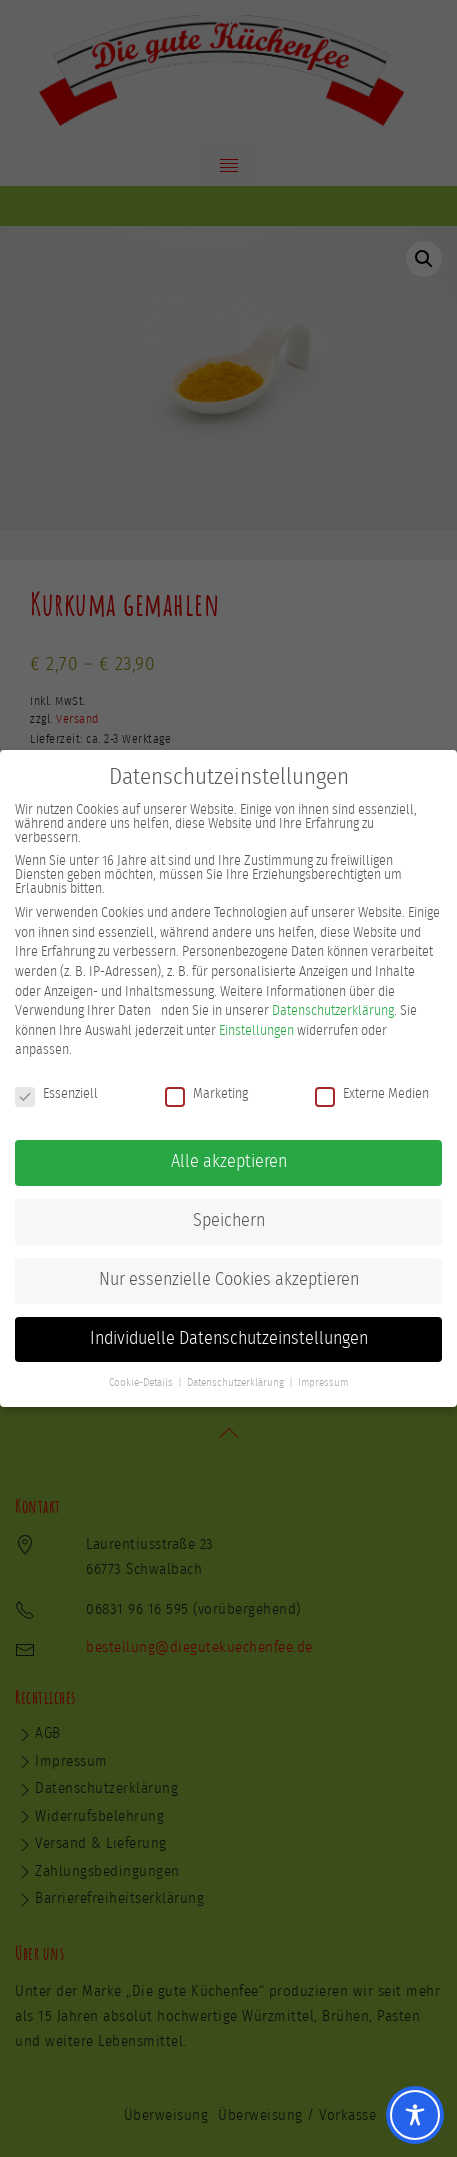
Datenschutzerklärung (333, 1010)
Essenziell (56, 1093)
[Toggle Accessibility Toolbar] (415, 2115)
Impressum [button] (323, 1382)
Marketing (206, 1093)
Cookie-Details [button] (141, 1382)
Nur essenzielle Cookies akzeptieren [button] (229, 1279)
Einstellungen (256, 1030)
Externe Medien (372, 1093)
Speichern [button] (229, 1220)
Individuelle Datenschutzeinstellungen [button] (229, 1338)
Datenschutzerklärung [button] (235, 1382)
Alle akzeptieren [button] (229, 1161)
